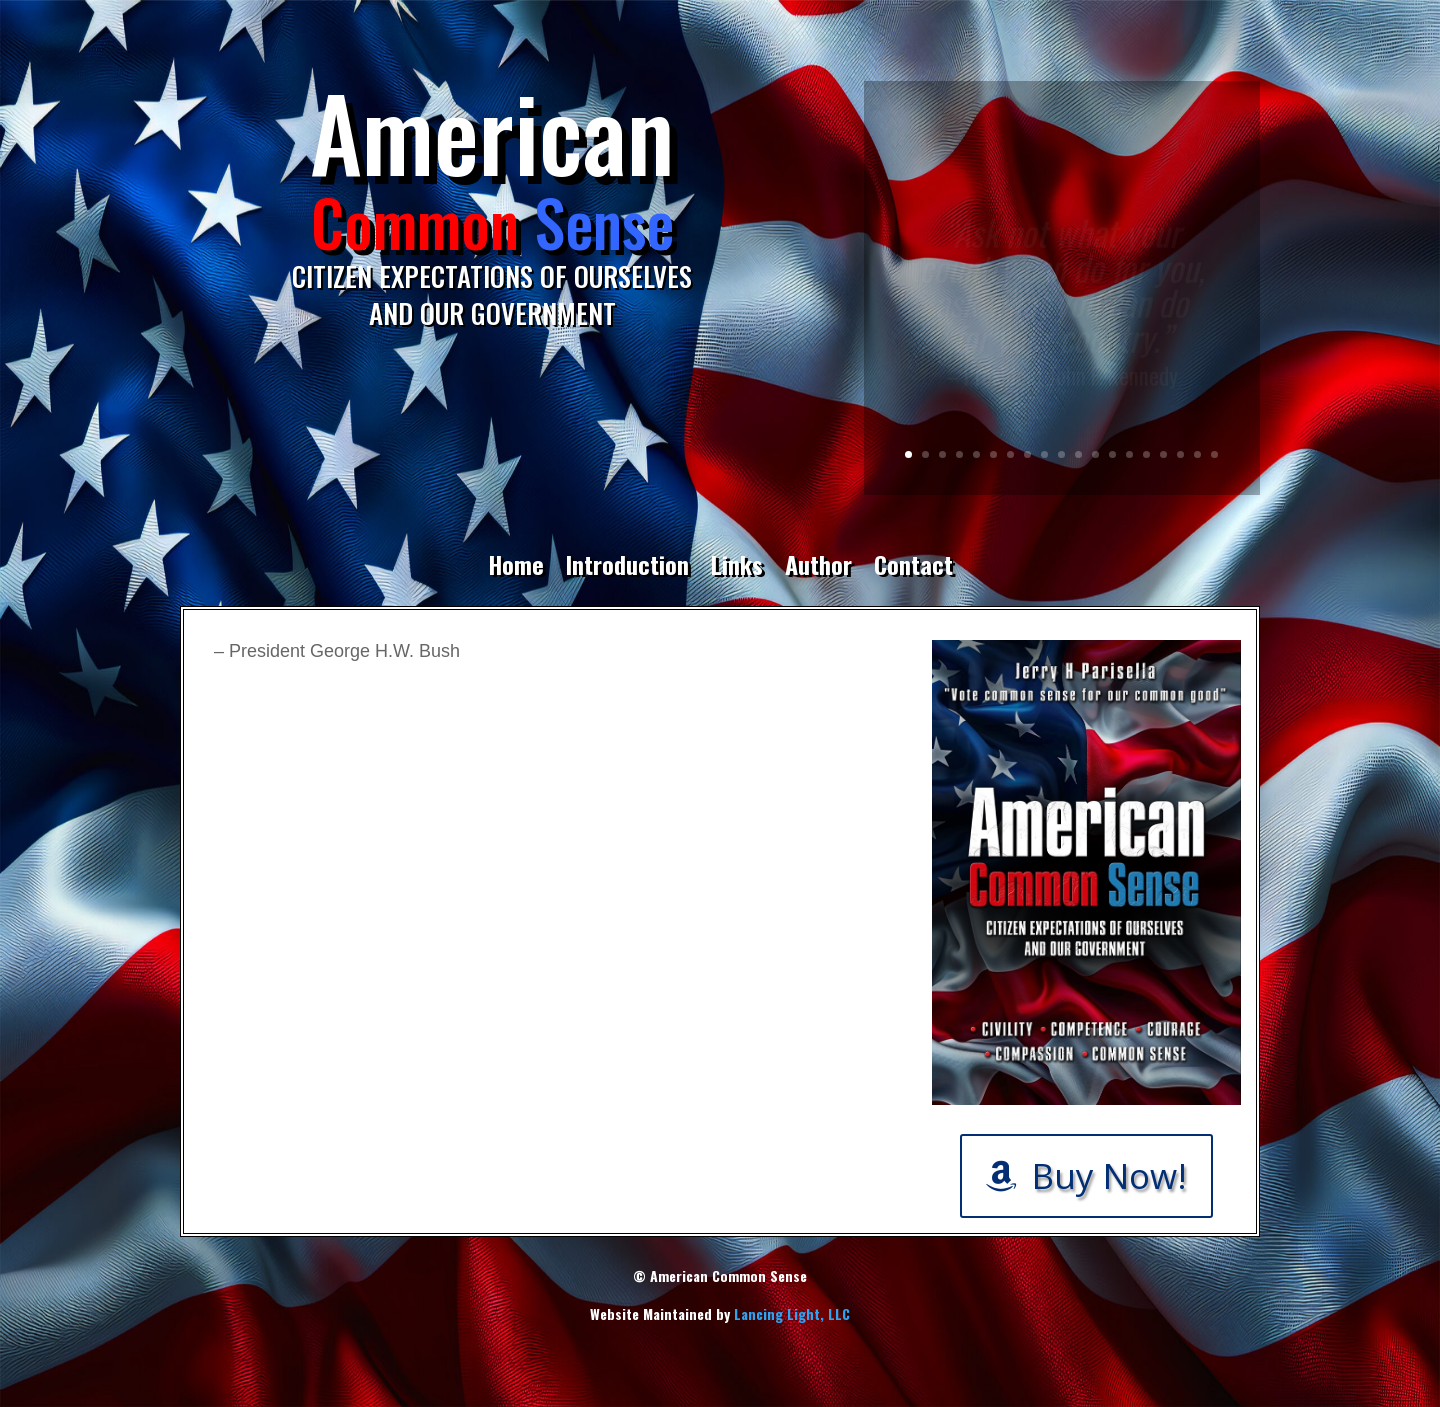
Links (737, 568)
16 (1163, 454)
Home (516, 568)
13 (1112, 454)
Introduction (627, 568)
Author (818, 568)
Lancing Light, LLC (792, 1313)
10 (1061, 454)
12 (1095, 454)
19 (1214, 454)
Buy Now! (1109, 1175)
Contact (913, 568)
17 (1180, 454)
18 (1197, 454)
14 (1129, 454)
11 (1078, 454)
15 (1146, 454)
